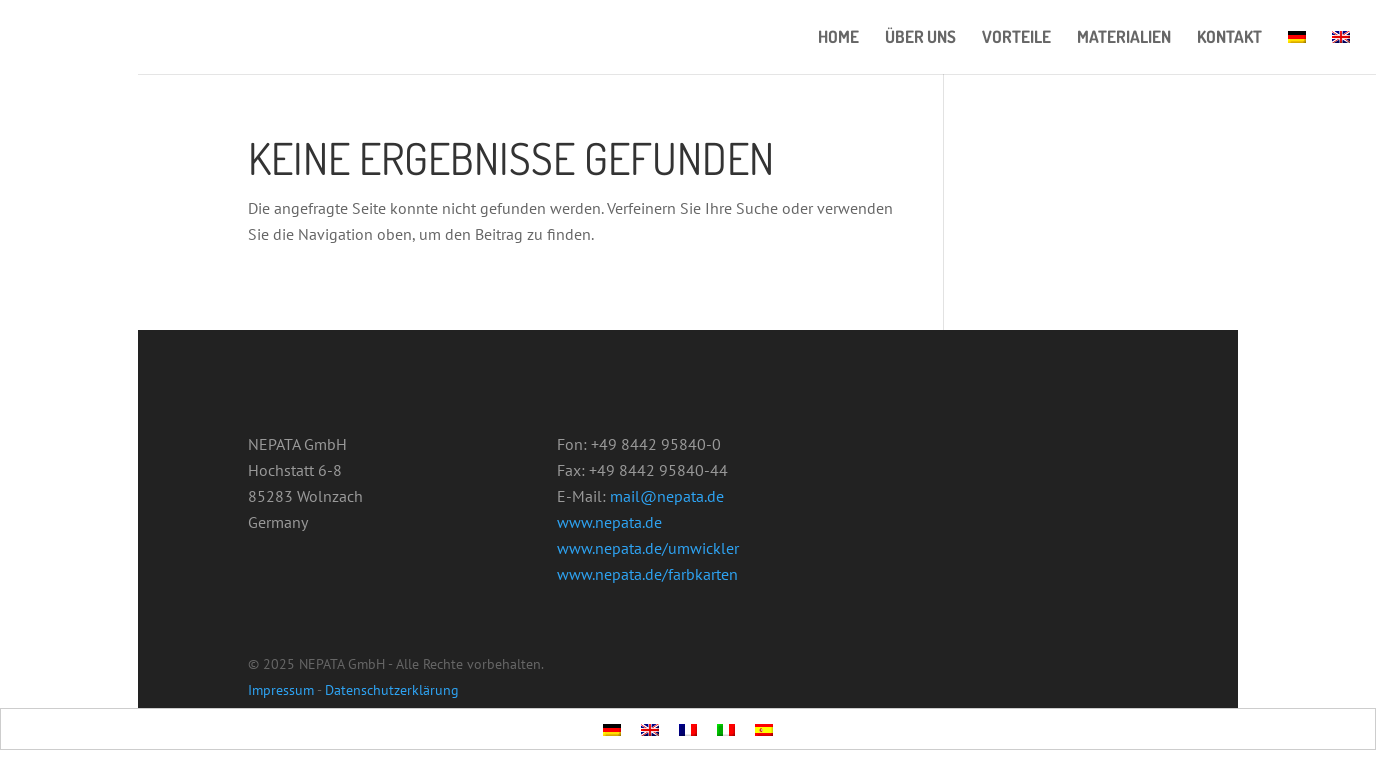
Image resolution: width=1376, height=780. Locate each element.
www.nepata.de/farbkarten (647, 574)
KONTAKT (1229, 38)
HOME (838, 38)
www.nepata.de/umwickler (648, 548)
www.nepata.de (609, 522)
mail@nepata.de (667, 496)
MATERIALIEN (1124, 38)
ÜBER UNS (920, 38)
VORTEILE (1016, 38)
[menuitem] (1297, 52)
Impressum (281, 690)
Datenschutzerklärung (392, 690)
